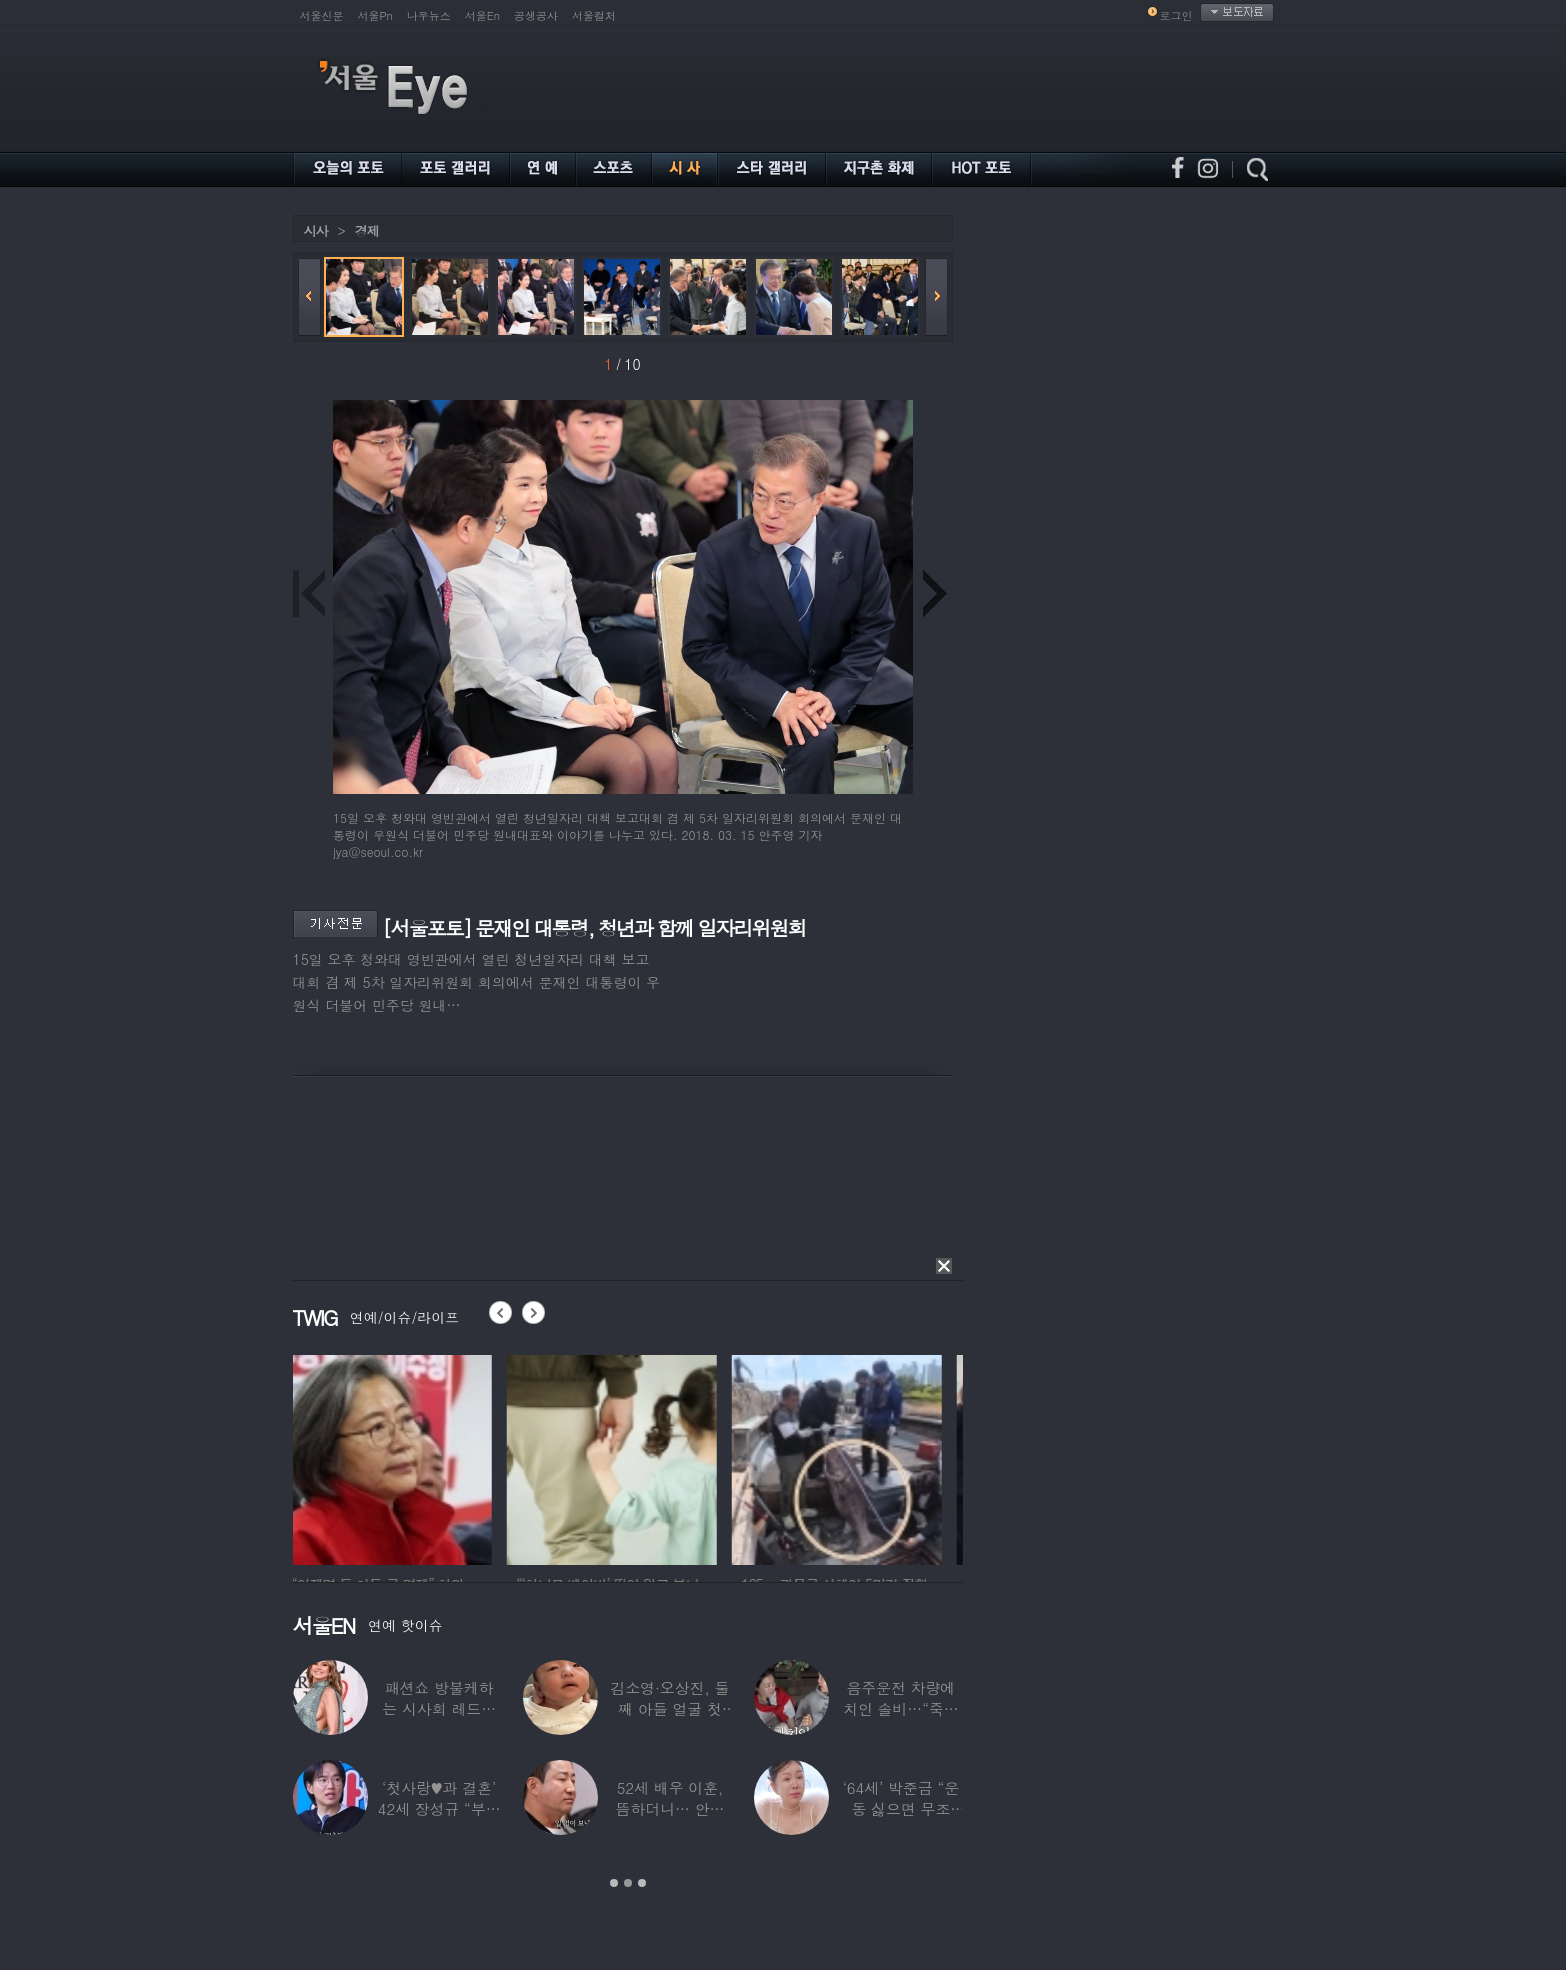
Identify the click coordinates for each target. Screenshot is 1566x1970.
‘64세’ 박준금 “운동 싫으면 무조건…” (901, 1808)
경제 (367, 230)
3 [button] (642, 1883)
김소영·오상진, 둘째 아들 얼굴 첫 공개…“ (669, 1708)
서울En (482, 15)
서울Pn (375, 15)
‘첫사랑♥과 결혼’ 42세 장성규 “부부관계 (439, 1808)
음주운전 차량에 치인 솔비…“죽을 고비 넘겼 (901, 1708)
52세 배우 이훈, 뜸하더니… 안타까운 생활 (670, 1808)
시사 (316, 230)
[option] (398, 1457)
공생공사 (536, 15)
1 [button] (614, 1883)
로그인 (1176, 15)
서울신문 (322, 15)
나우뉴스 (429, 15)
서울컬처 (594, 15)
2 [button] (628, 1883)
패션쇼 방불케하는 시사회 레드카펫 (439, 1708)
